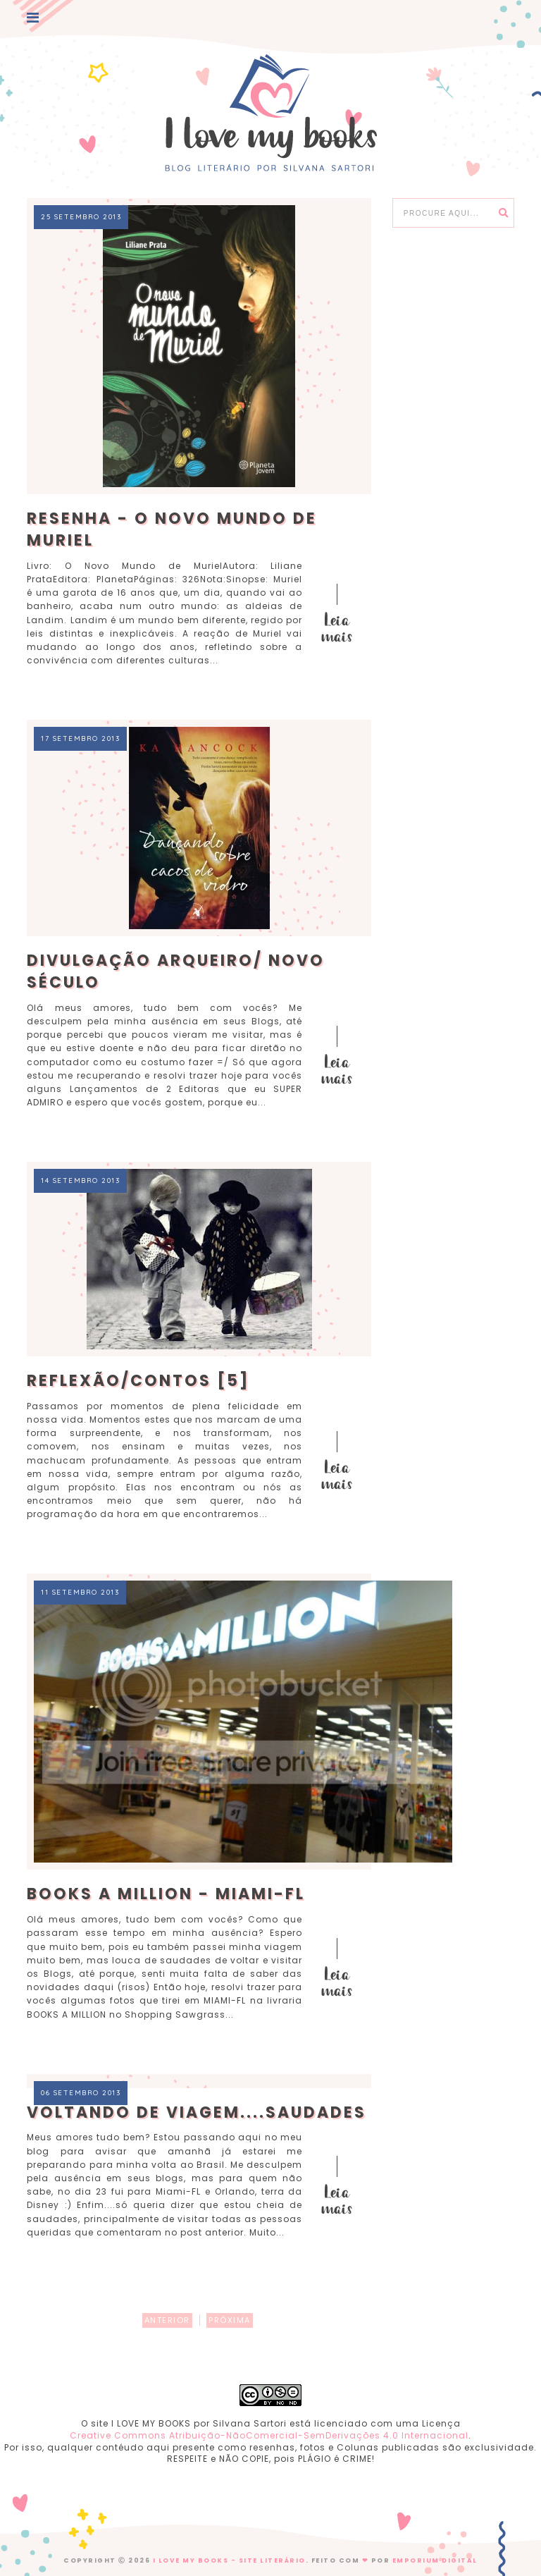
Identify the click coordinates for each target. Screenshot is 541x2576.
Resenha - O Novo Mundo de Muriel (172, 529)
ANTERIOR (167, 2320)
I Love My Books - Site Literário (229, 2560)
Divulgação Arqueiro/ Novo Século (176, 971)
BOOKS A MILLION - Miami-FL (166, 1894)
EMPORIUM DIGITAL (435, 2560)
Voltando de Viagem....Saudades (196, 2112)
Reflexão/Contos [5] (138, 1381)
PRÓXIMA (230, 2320)
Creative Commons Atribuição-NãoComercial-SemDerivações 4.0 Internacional (269, 2435)
